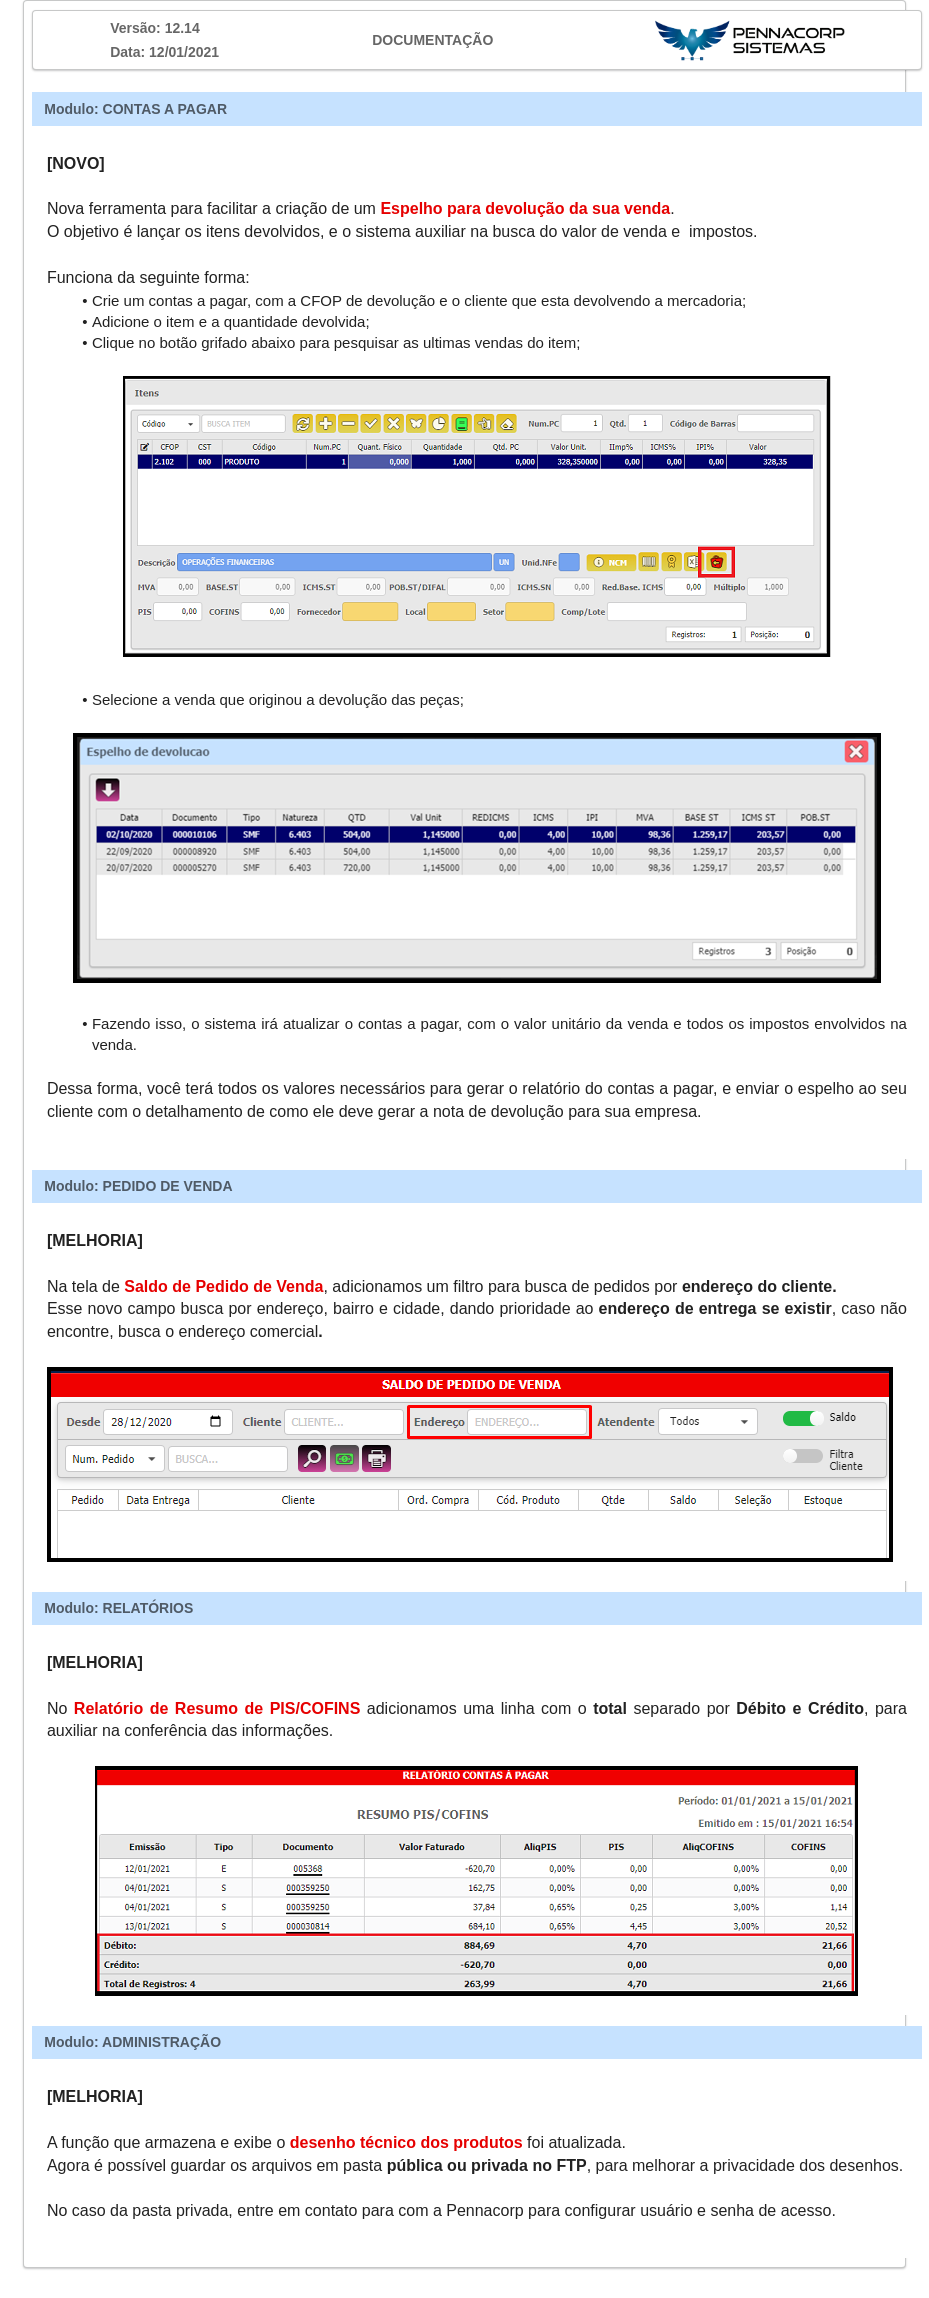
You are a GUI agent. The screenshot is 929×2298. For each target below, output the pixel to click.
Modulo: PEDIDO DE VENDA (138, 1186)
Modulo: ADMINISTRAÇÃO (132, 2042)
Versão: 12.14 (155, 28)
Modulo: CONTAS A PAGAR (135, 109)
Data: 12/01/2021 (164, 52)
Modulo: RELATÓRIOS (118, 1608)
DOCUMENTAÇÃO (432, 40)
